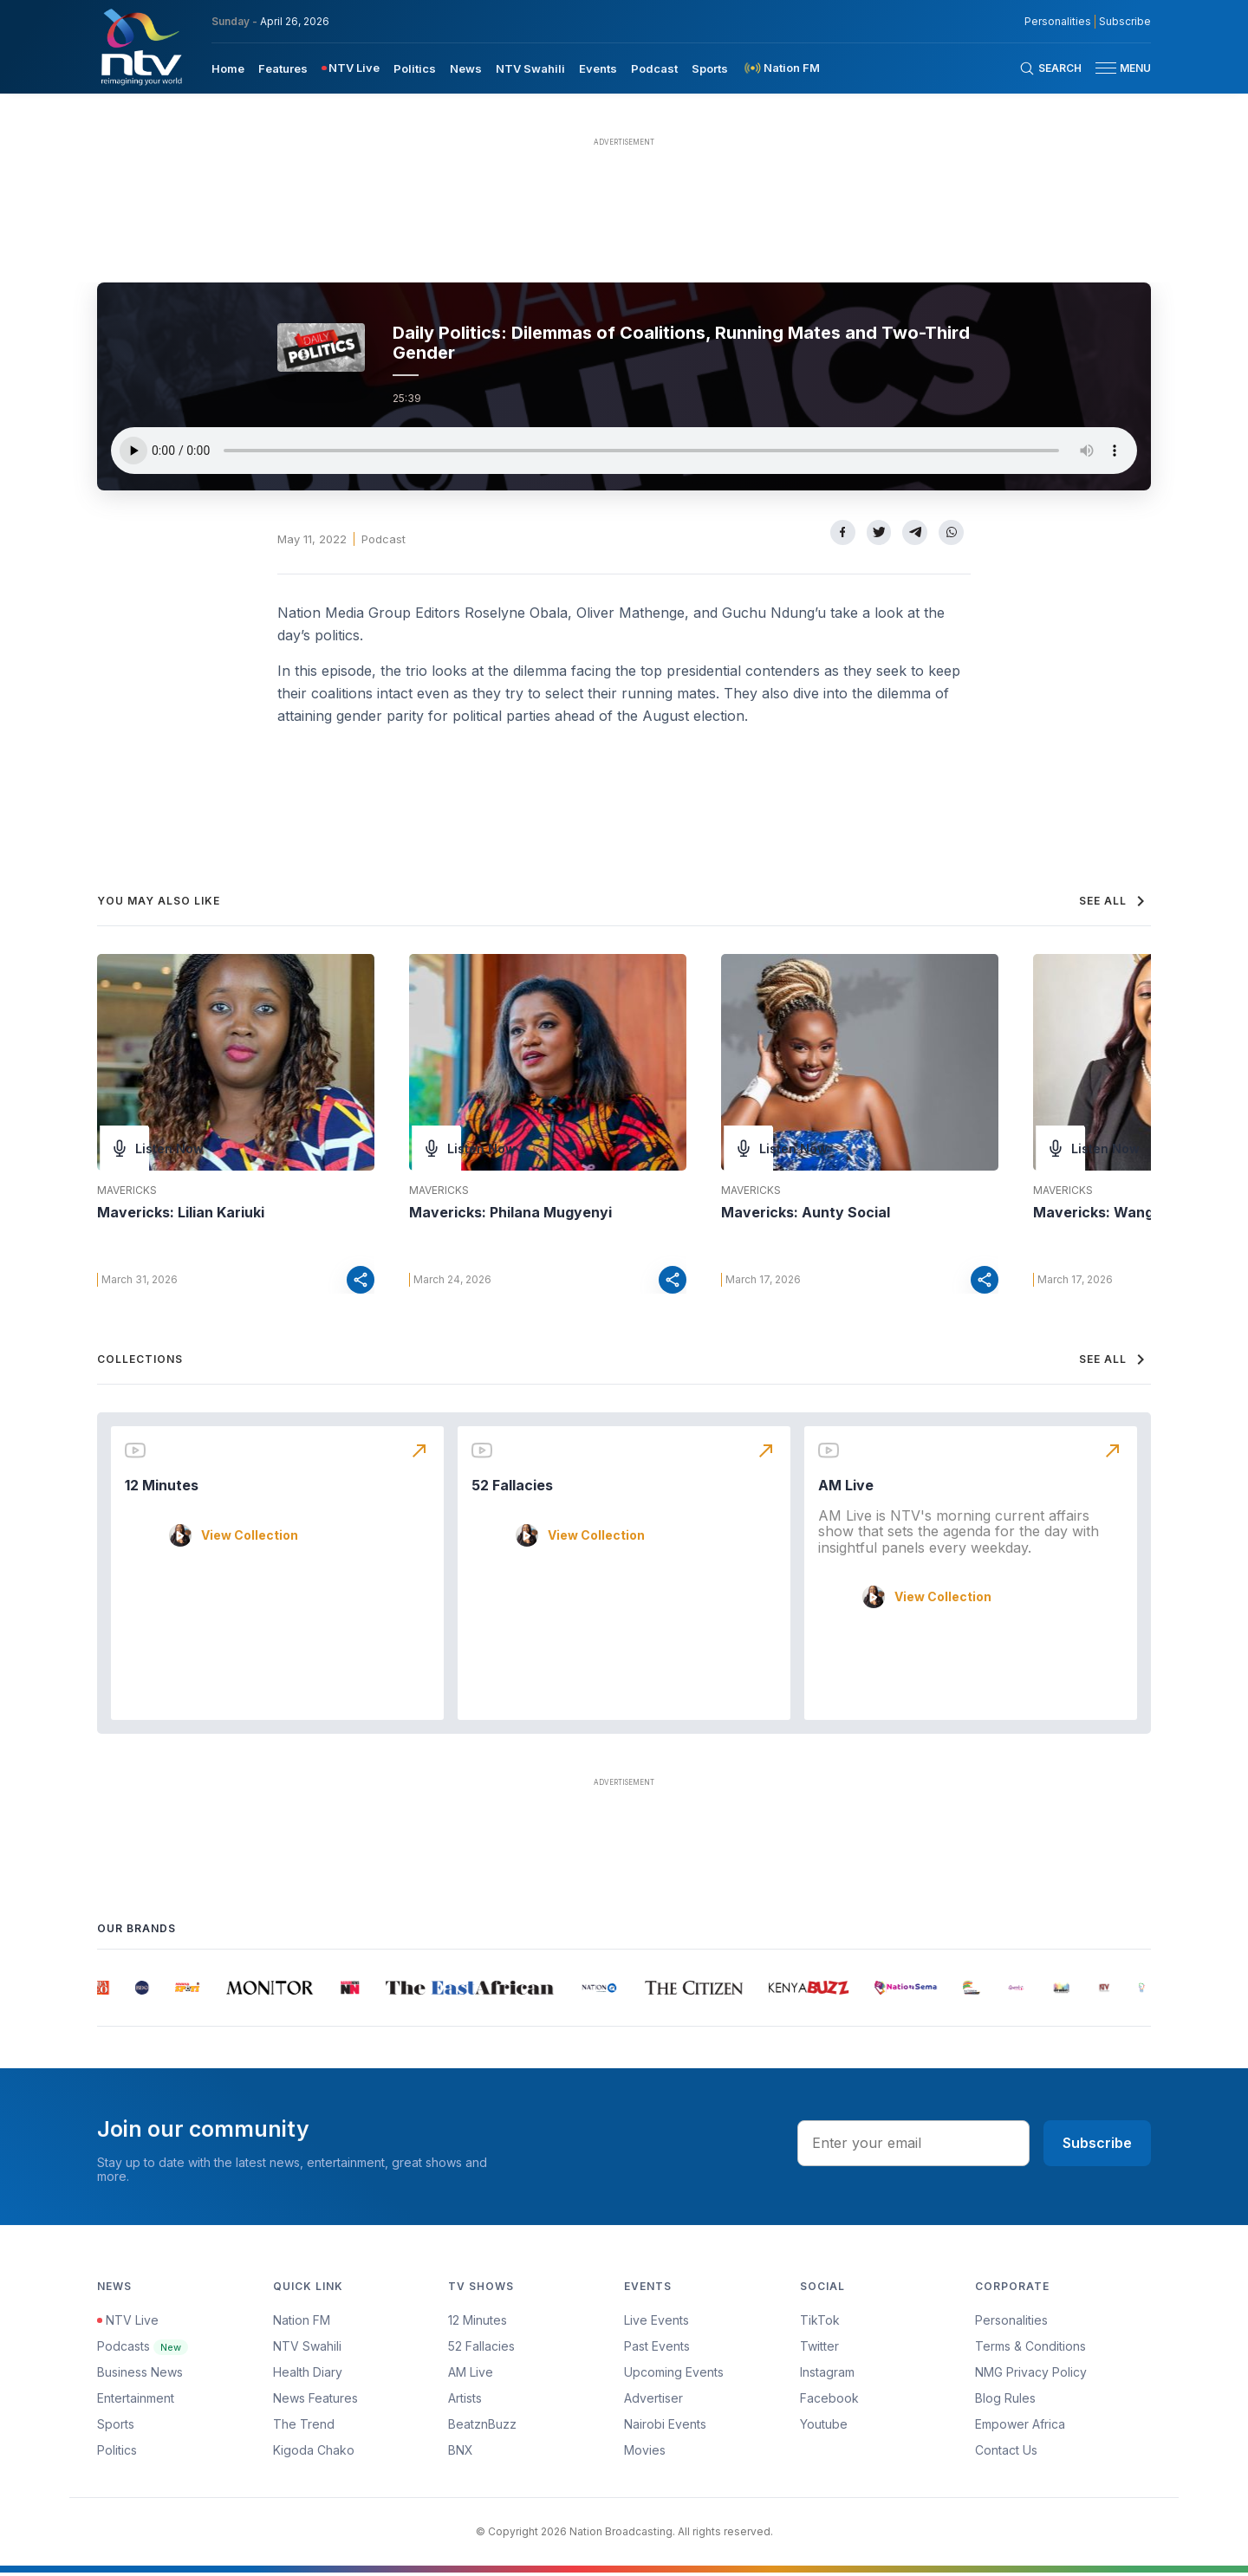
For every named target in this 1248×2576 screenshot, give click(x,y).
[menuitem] (227, 67)
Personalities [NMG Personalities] (1057, 22)
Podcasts (142, 2349)
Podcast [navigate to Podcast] (654, 68)
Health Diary (307, 2375)
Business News (140, 2375)
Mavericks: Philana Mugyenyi (510, 1212)
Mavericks (127, 1190)
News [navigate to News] (466, 68)
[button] (1116, 68)
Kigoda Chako (313, 2453)
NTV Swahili (307, 2349)
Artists (465, 2401)
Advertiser (653, 2401)
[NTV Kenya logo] (140, 47)
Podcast (383, 539)
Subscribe (1097, 2146)
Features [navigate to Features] (283, 68)
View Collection (249, 1538)
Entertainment (135, 2401)
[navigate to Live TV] (351, 68)
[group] (105, 1991)
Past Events (657, 2349)
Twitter (819, 2349)
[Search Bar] (1050, 68)
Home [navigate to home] (227, 68)
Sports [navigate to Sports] (710, 68)
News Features (315, 2401)
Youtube (824, 2427)
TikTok (820, 2323)
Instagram (827, 2375)
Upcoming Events (674, 2375)
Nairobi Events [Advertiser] (665, 2427)
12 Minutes (161, 1488)
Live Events (656, 2323)
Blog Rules (1005, 2401)
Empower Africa (1020, 2427)
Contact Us (1006, 2453)
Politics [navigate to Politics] (414, 68)
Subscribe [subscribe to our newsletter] (1125, 22)
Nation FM (301, 2323)
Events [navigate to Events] (598, 68)
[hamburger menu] (1105, 68)
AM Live (846, 1488)
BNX (460, 2453)
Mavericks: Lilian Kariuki (180, 1212)
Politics (117, 2453)
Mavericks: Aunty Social (805, 1212)
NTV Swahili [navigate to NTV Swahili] (530, 68)
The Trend (304, 2427)
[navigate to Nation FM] (781, 68)
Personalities (1011, 2323)
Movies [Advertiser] (645, 2453)
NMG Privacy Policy (1031, 2375)
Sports (115, 2427)
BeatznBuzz (482, 2427)
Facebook (829, 2401)
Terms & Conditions (1030, 2349)
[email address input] (913, 2146)
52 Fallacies (512, 1488)
